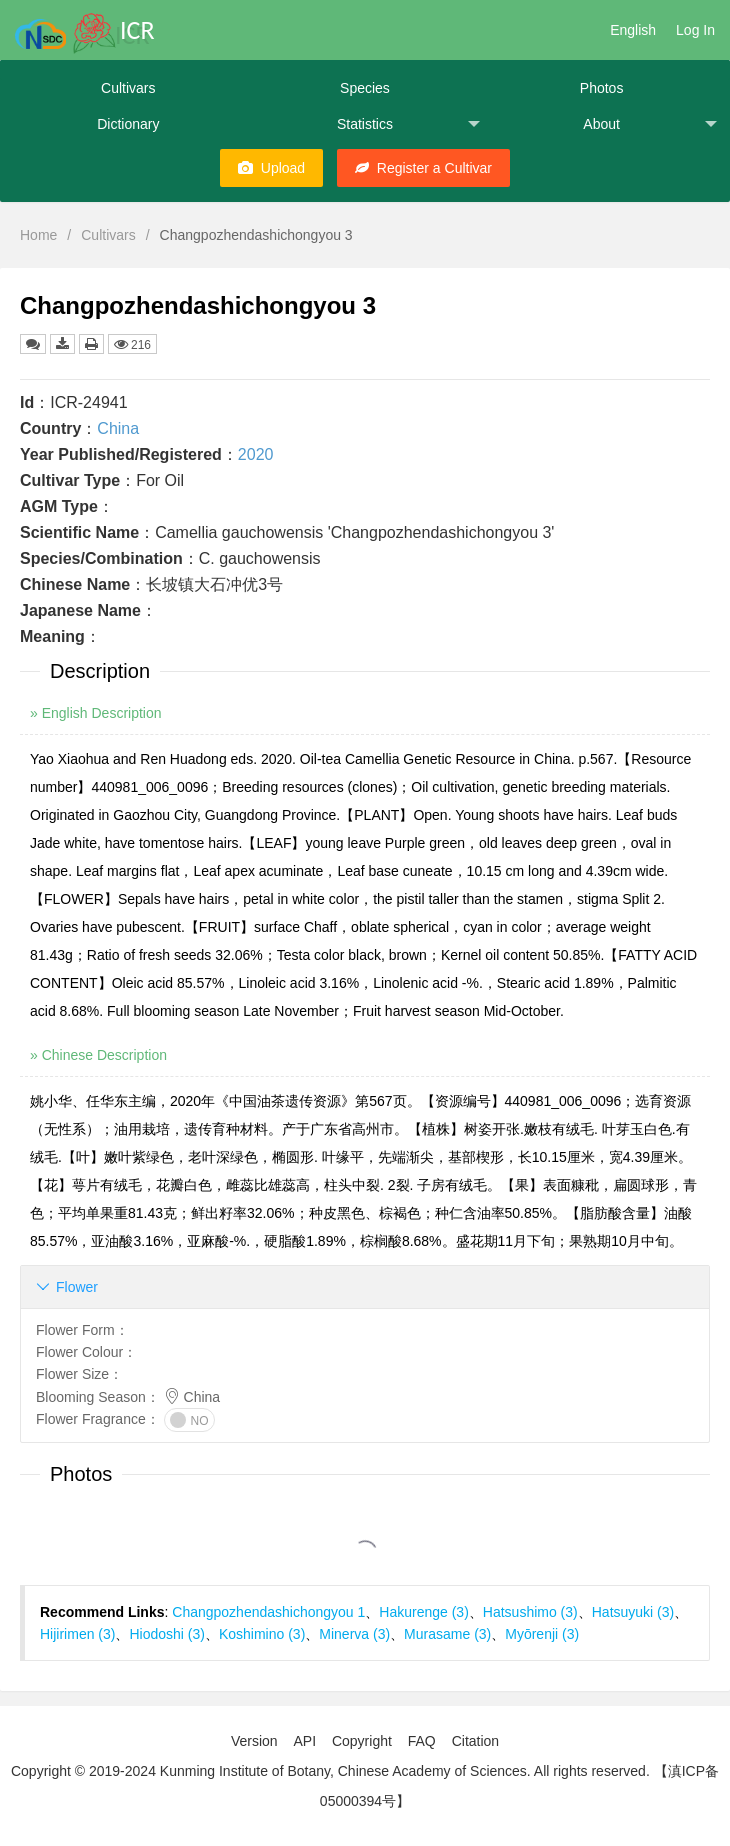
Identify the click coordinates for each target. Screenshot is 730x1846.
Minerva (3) (354, 1634)
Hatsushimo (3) (530, 1612)
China (118, 428)
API (304, 1741)
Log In (695, 30)
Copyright (362, 1741)
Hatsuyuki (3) (633, 1612)
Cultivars (128, 88)
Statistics (408, 124)
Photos (602, 88)
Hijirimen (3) (77, 1634)
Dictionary (128, 124)
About (650, 124)
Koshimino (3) (262, 1634)
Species (365, 88)
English (633, 30)
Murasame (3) (447, 1634)
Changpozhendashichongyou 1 (268, 1612)
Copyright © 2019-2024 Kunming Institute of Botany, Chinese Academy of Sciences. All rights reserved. (330, 1771)
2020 (256, 454)
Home (38, 235)
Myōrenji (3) (542, 1634)
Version (254, 1741)
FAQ (422, 1741)
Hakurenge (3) (424, 1612)
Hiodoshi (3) (166, 1634)
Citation (475, 1741)
